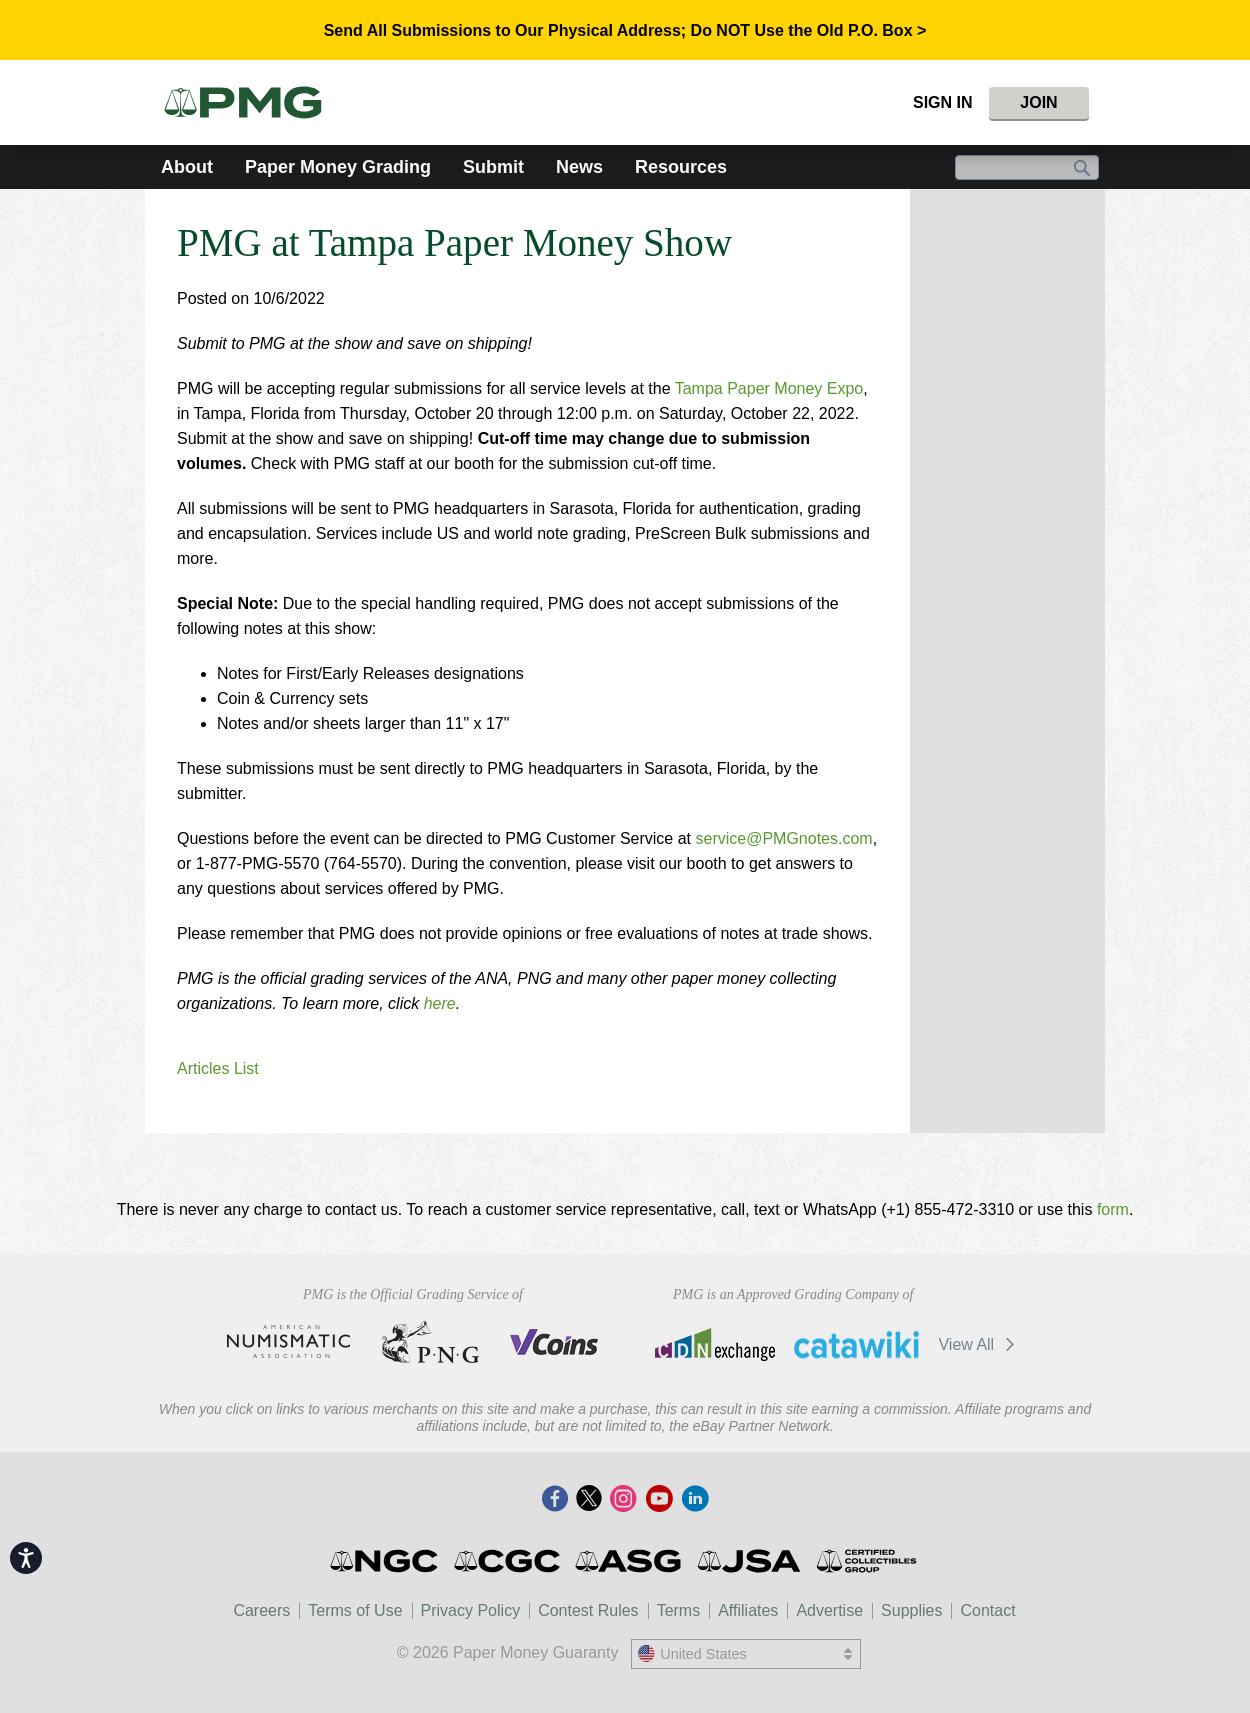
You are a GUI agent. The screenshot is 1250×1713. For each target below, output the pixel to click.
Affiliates (748, 1610)
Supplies (911, 1610)
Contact (987, 1610)
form (1113, 1209)
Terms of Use (355, 1610)
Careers (261, 1610)
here (440, 1003)
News (579, 167)
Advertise (829, 1610)
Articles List (218, 1068)
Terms (679, 1610)
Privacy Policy (471, 1610)
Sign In (943, 102)
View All (979, 1344)
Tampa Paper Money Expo (769, 388)
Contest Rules (588, 1610)
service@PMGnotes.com (783, 838)
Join (1038, 102)
